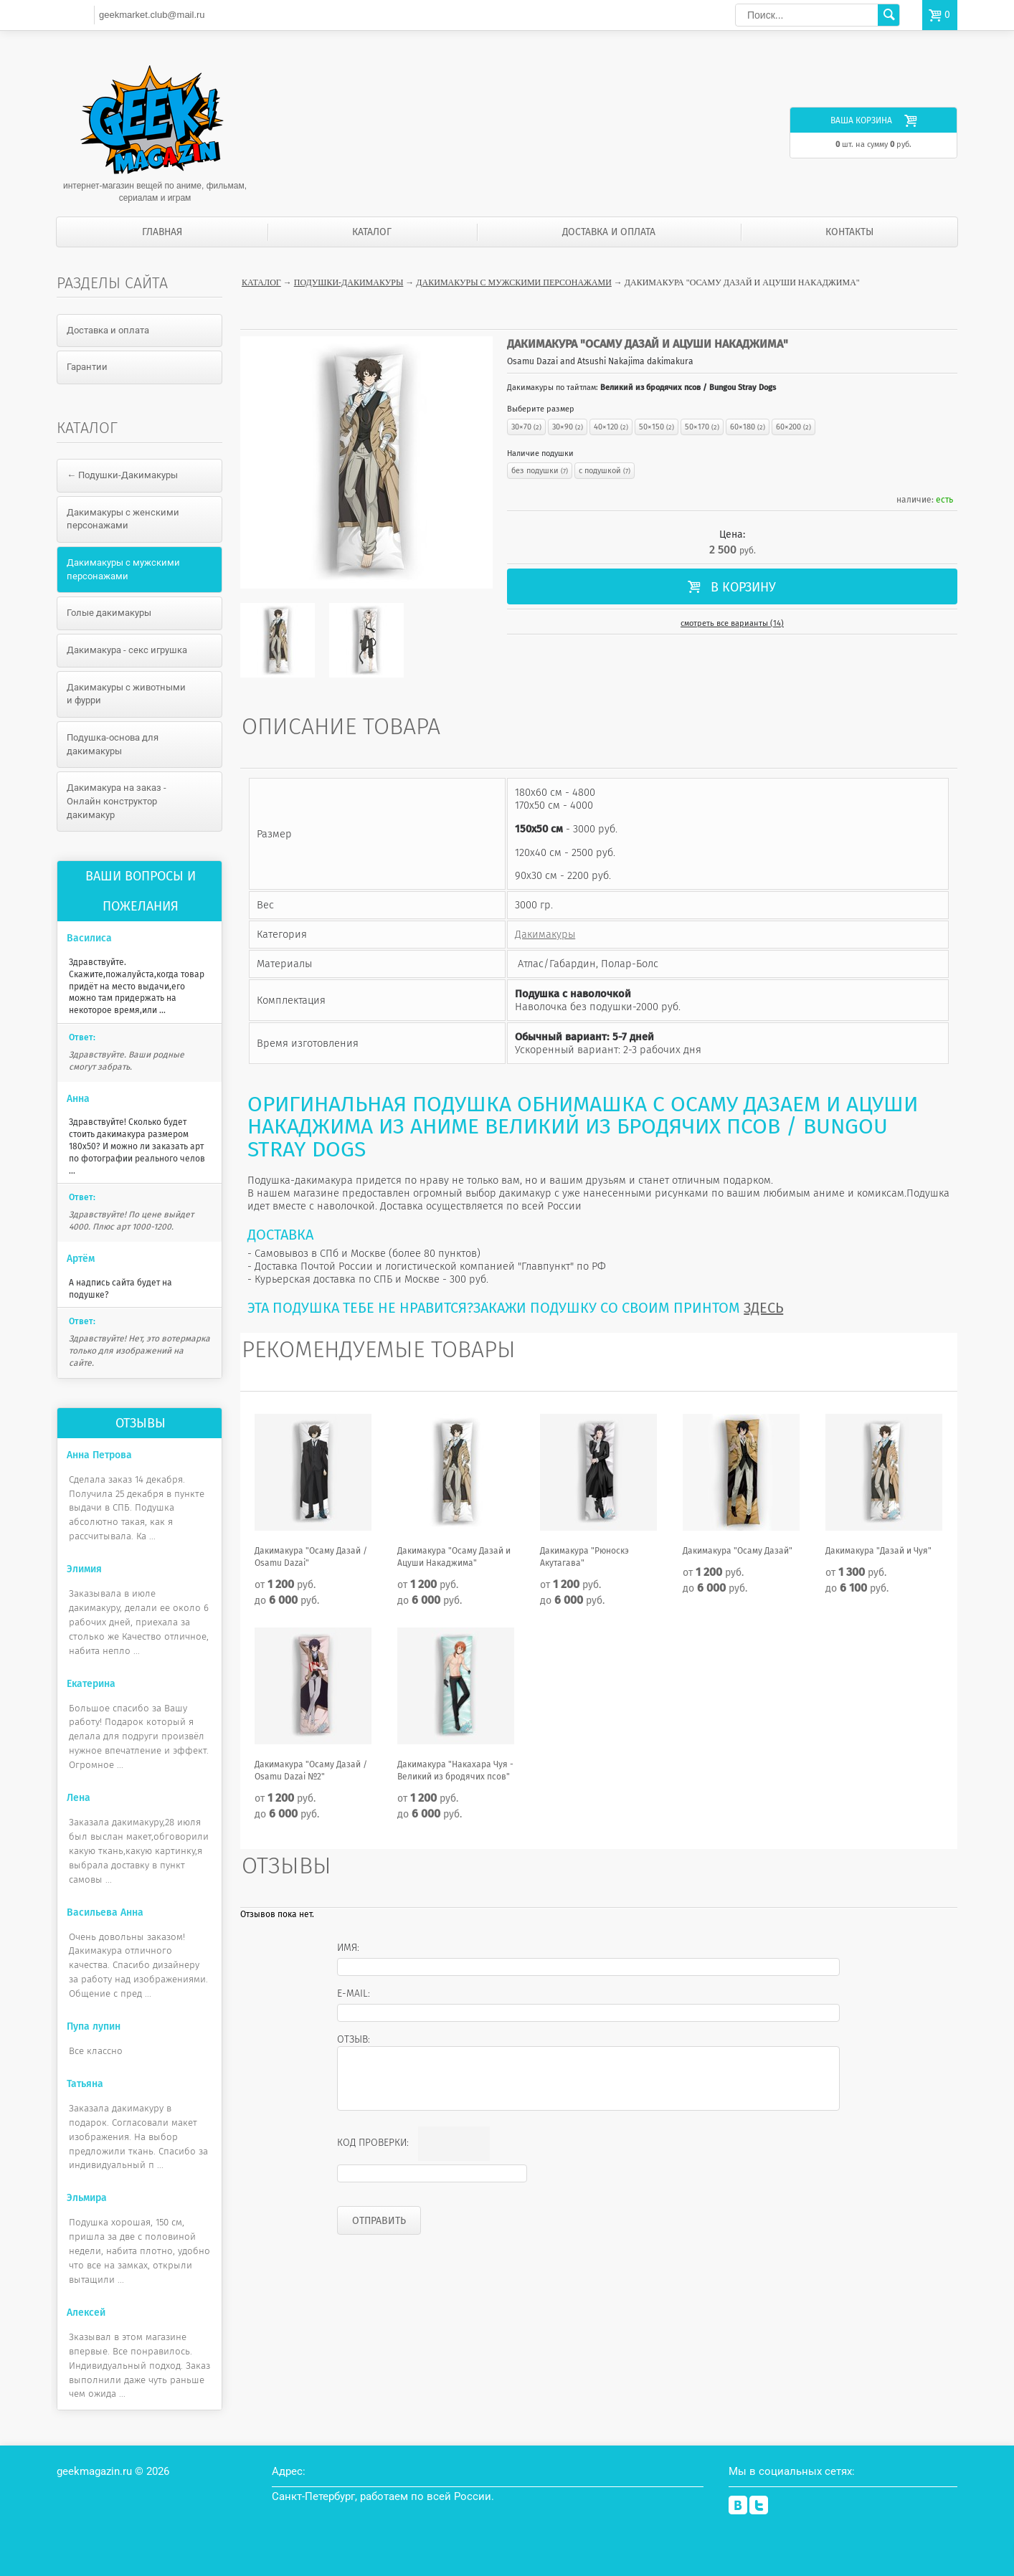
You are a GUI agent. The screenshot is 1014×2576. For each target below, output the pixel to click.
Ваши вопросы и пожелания (140, 891)
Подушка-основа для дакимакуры (112, 744)
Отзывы (140, 1423)
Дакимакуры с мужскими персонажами (513, 282)
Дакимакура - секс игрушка (127, 650)
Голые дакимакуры (109, 612)
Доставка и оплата (608, 232)
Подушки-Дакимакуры (349, 282)
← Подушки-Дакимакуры (122, 475)
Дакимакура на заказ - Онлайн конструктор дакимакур (116, 800)
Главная (162, 232)
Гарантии (87, 366)
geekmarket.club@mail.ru (152, 14)
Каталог (372, 232)
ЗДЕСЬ (763, 1307)
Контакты (849, 232)
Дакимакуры (545, 934)
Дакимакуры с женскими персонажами (123, 519)
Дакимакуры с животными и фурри (126, 694)
